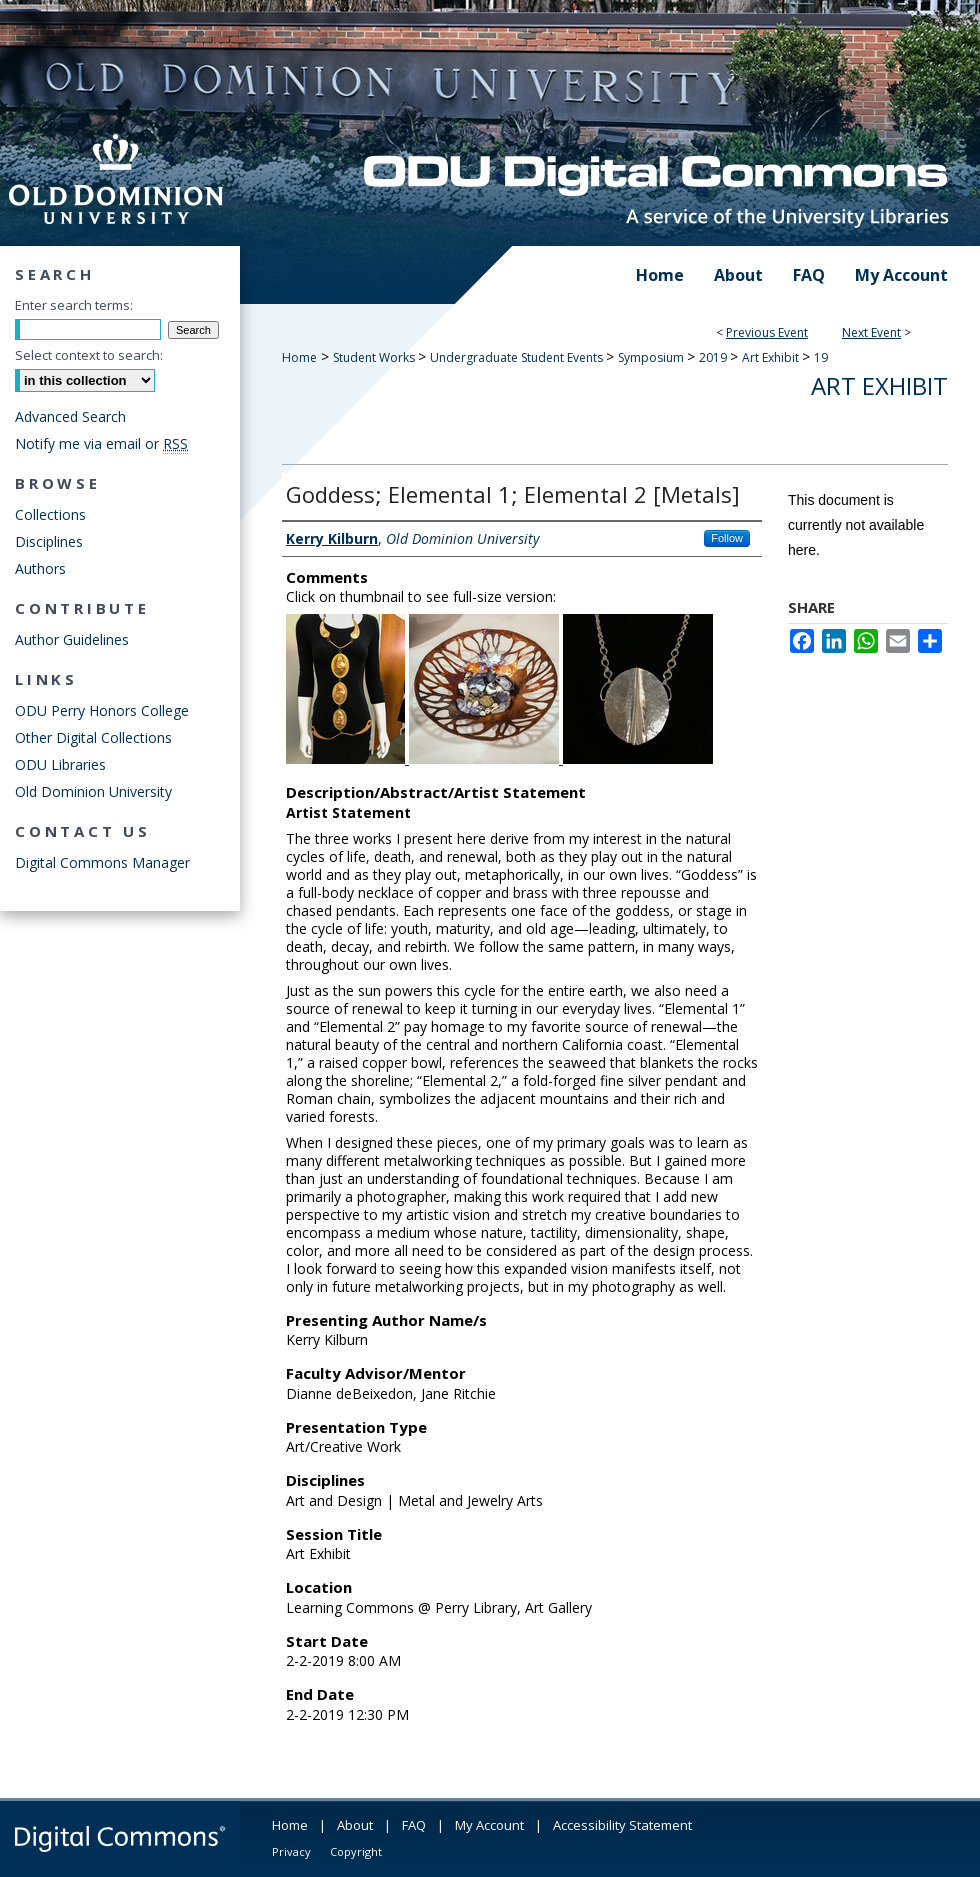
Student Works (375, 357)
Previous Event (767, 332)
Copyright (356, 1851)
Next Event (871, 332)
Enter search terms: (74, 305)
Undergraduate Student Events (518, 357)
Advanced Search (70, 416)
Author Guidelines (72, 639)
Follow (727, 538)
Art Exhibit (772, 357)
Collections (50, 514)
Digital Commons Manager (102, 862)
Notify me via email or (101, 443)
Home (299, 357)
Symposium (652, 357)
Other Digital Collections (93, 737)
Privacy (291, 1851)
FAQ (414, 1825)
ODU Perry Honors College (102, 710)
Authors (40, 568)
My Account (489, 1825)
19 (821, 357)
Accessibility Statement (622, 1825)
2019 (714, 357)
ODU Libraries (60, 764)
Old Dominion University (93, 791)
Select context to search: (89, 355)
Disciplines (49, 541)
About (355, 1825)
